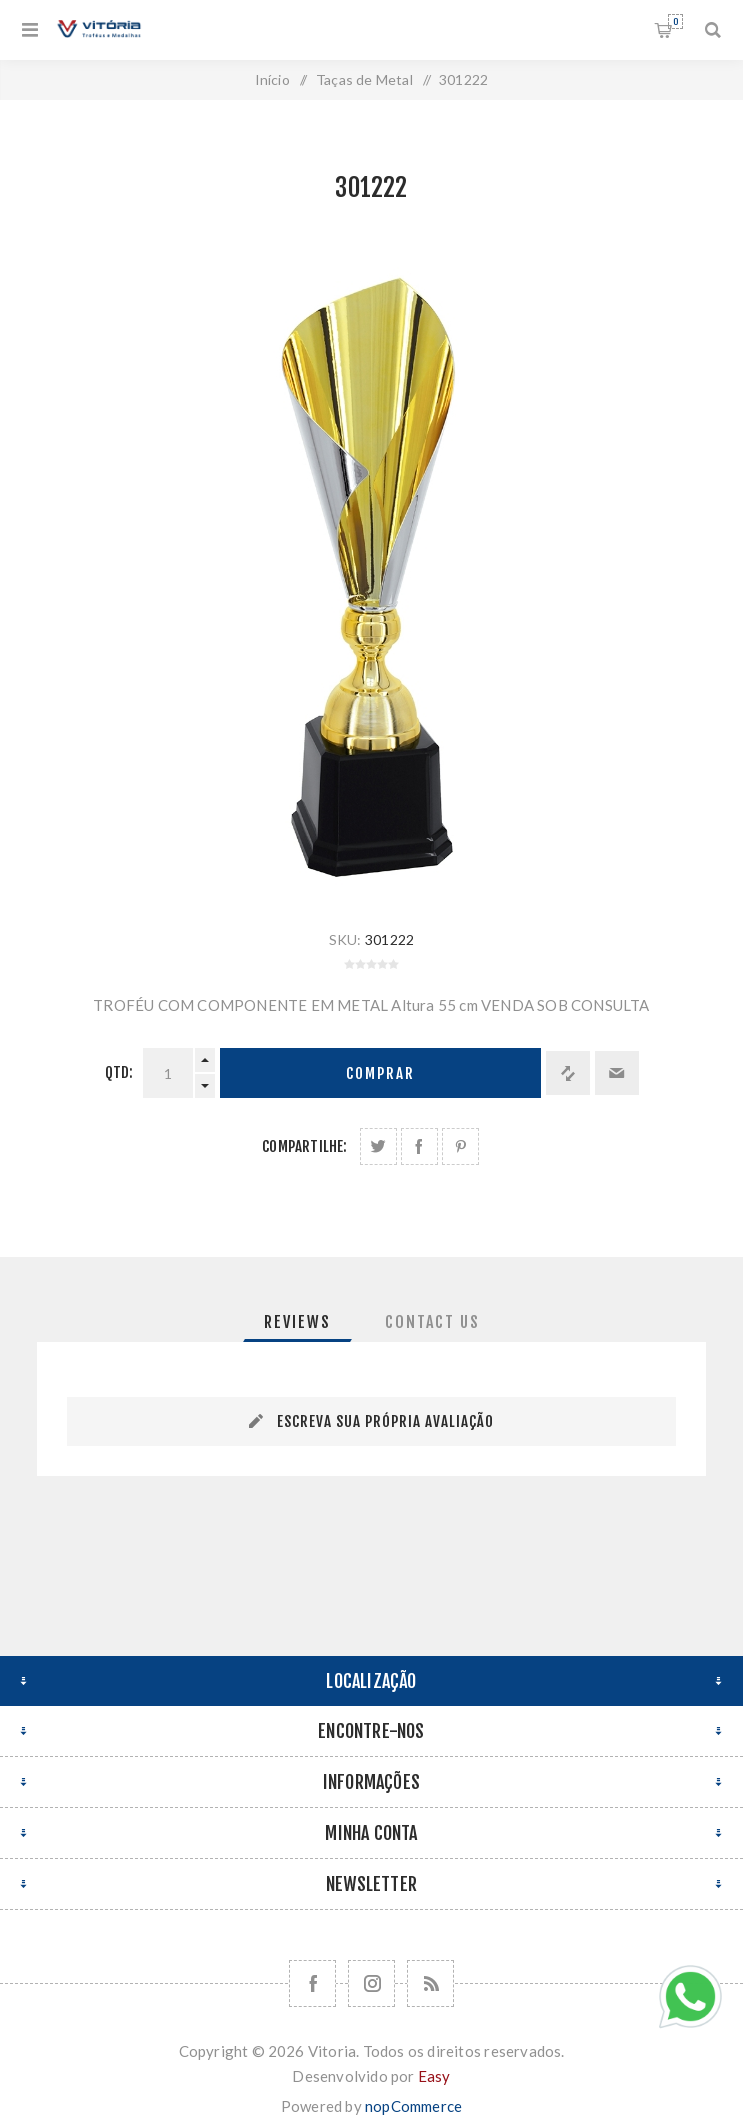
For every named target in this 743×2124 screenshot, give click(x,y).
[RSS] (430, 1983)
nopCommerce (413, 2106)
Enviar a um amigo (617, 1073)
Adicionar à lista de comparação (568, 1073)
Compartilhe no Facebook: (419, 1146)
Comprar (380, 1073)
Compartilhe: (304, 1146)
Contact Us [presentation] (432, 1322)
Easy (434, 2076)
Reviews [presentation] (297, 1322)
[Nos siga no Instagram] (371, 1983)
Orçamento (675, 21)
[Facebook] (312, 1983)
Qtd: (119, 1072)
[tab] (297, 1322)
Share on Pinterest (460, 1146)
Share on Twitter (378, 1146)
